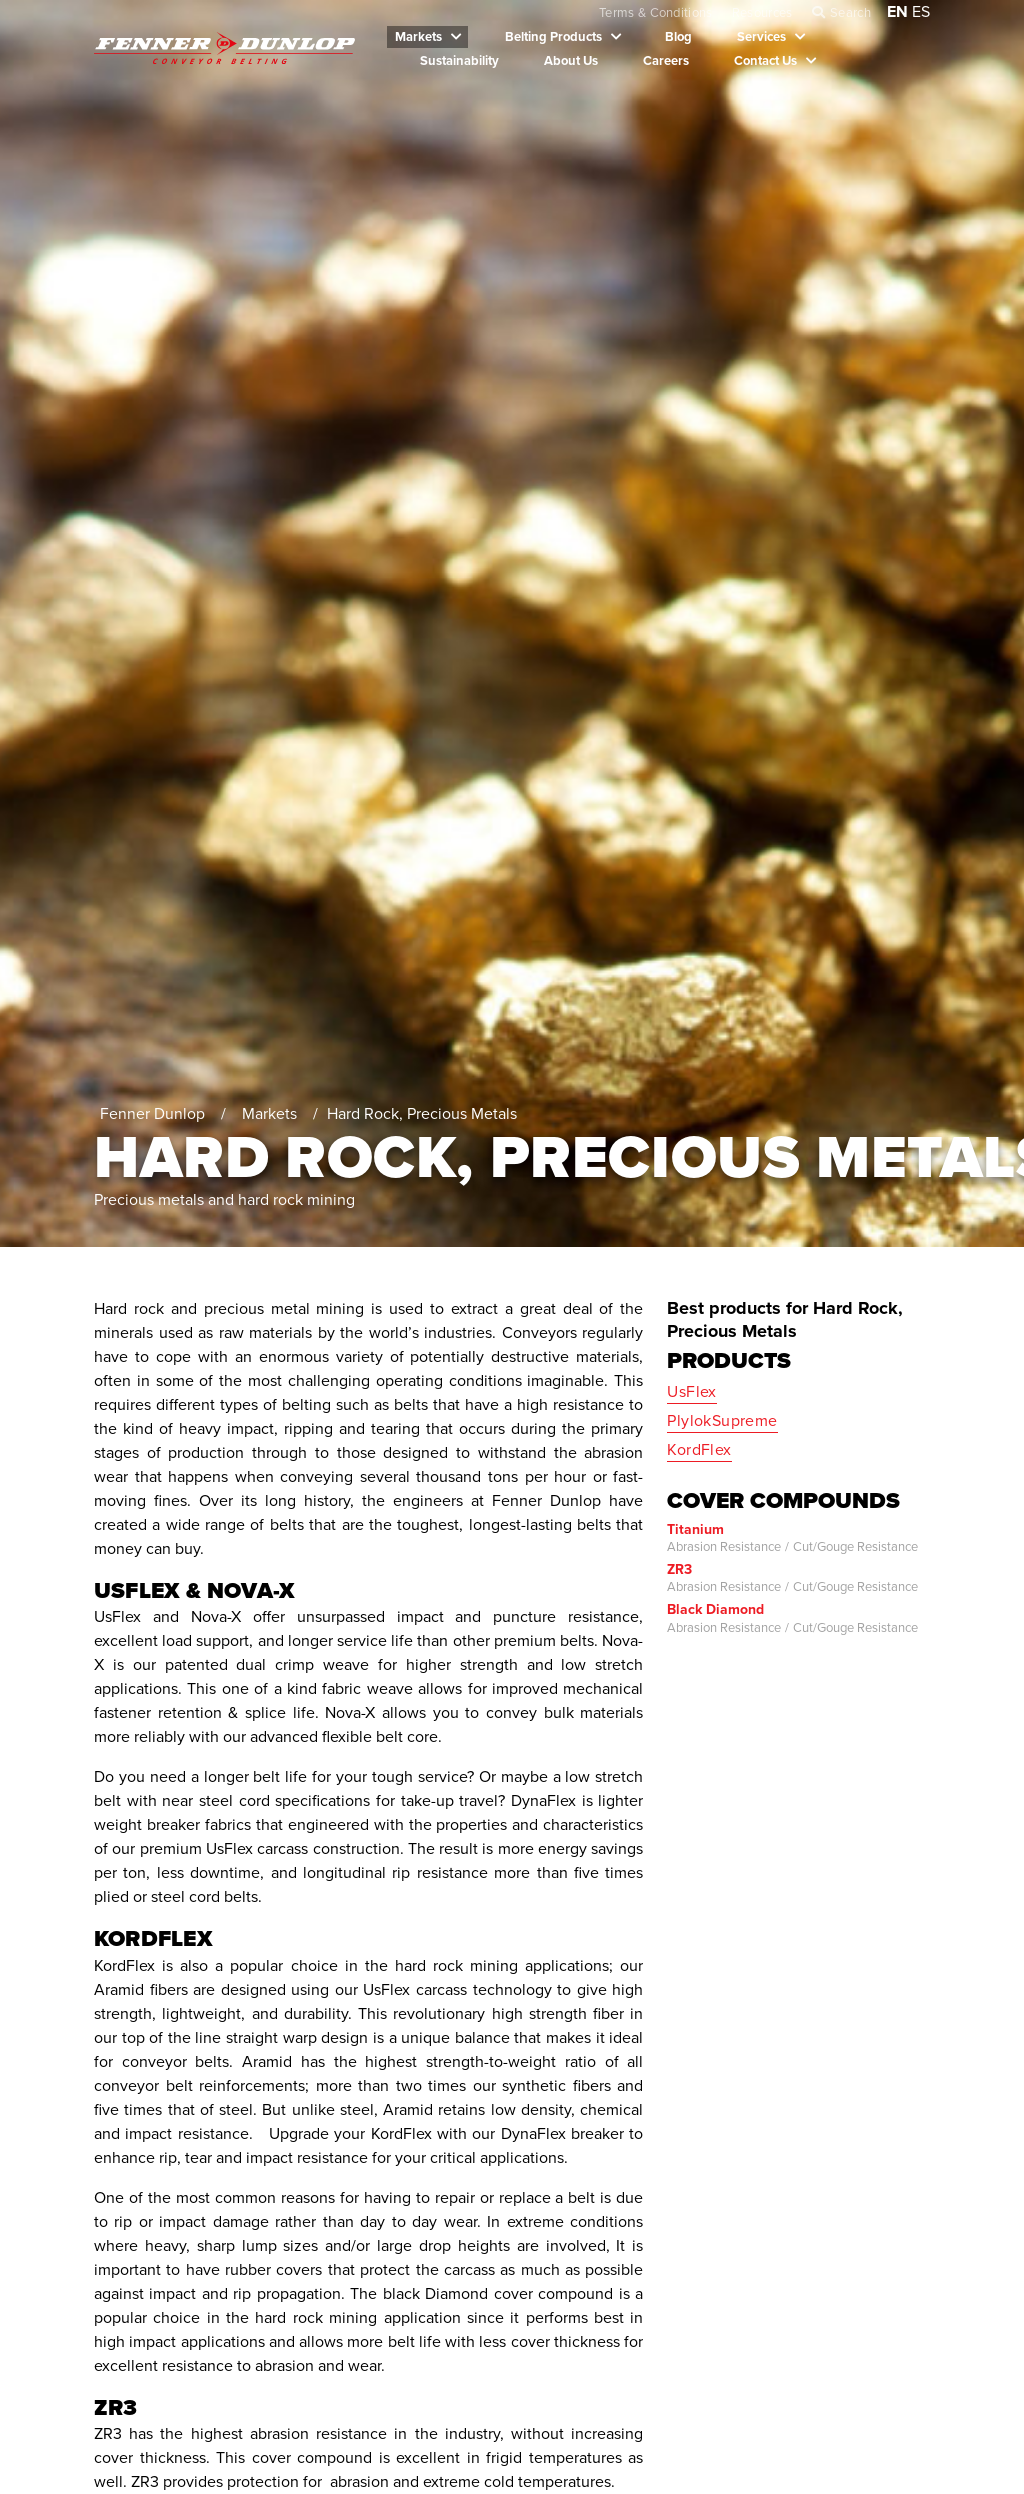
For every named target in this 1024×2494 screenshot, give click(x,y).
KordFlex (699, 1450)
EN (897, 12)
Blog (678, 37)
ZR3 (679, 1569)
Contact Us (765, 61)
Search (850, 13)
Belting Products (553, 37)
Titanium (695, 1529)
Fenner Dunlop (153, 1114)
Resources (762, 13)
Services (761, 37)
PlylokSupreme (722, 1421)
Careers (666, 61)
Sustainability (459, 61)
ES (921, 12)
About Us (571, 61)
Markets (418, 37)
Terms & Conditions (656, 13)
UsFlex (691, 1392)
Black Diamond (715, 1609)
